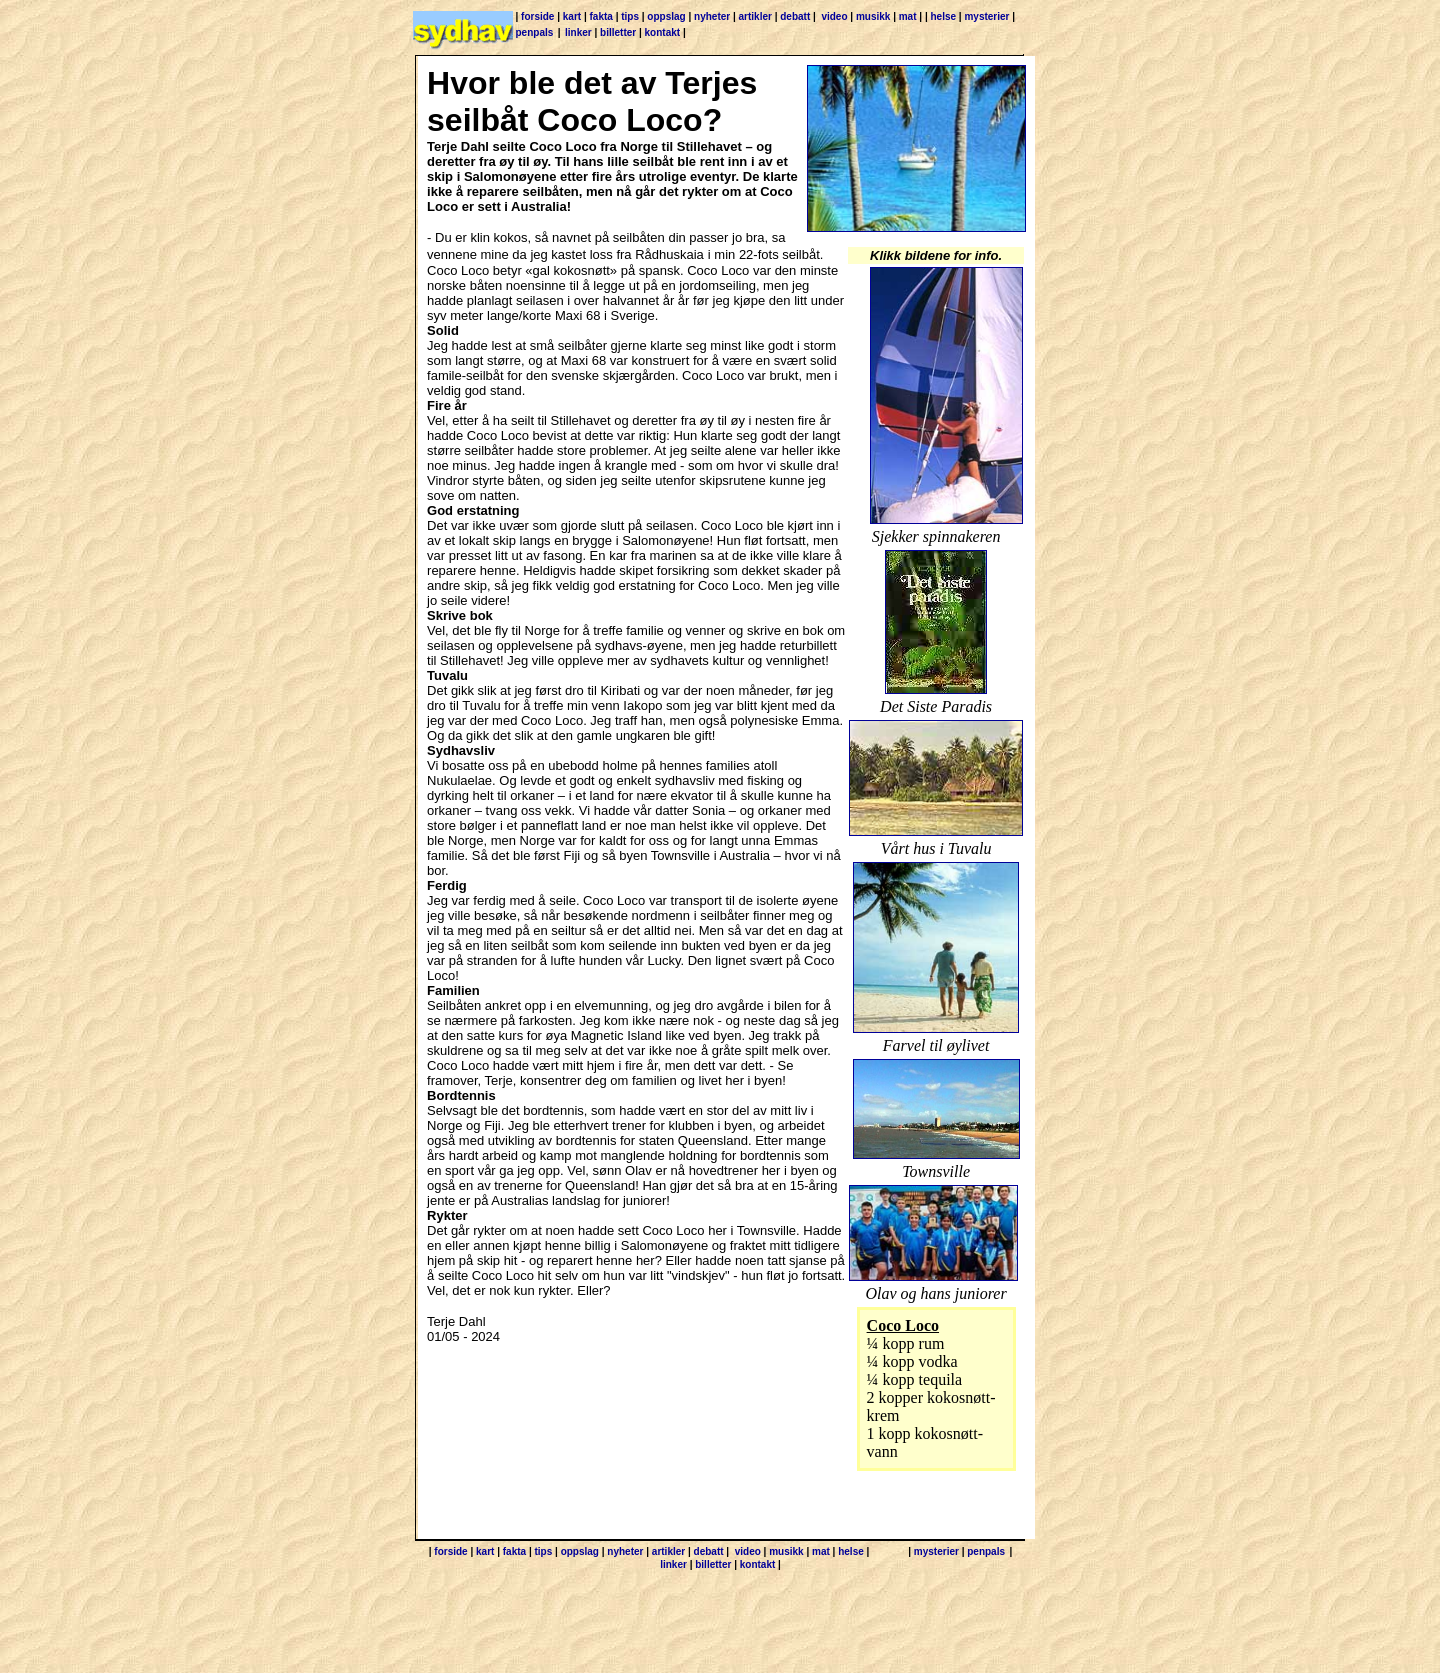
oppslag (666, 16)
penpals (535, 32)
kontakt (663, 32)
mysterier (986, 16)
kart (572, 16)
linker (578, 32)
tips (630, 16)
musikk (873, 16)
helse (943, 16)
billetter (618, 32)
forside (537, 16)
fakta (601, 16)
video (834, 16)
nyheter (712, 16)
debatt (795, 16)
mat (908, 16)
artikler (755, 16)
